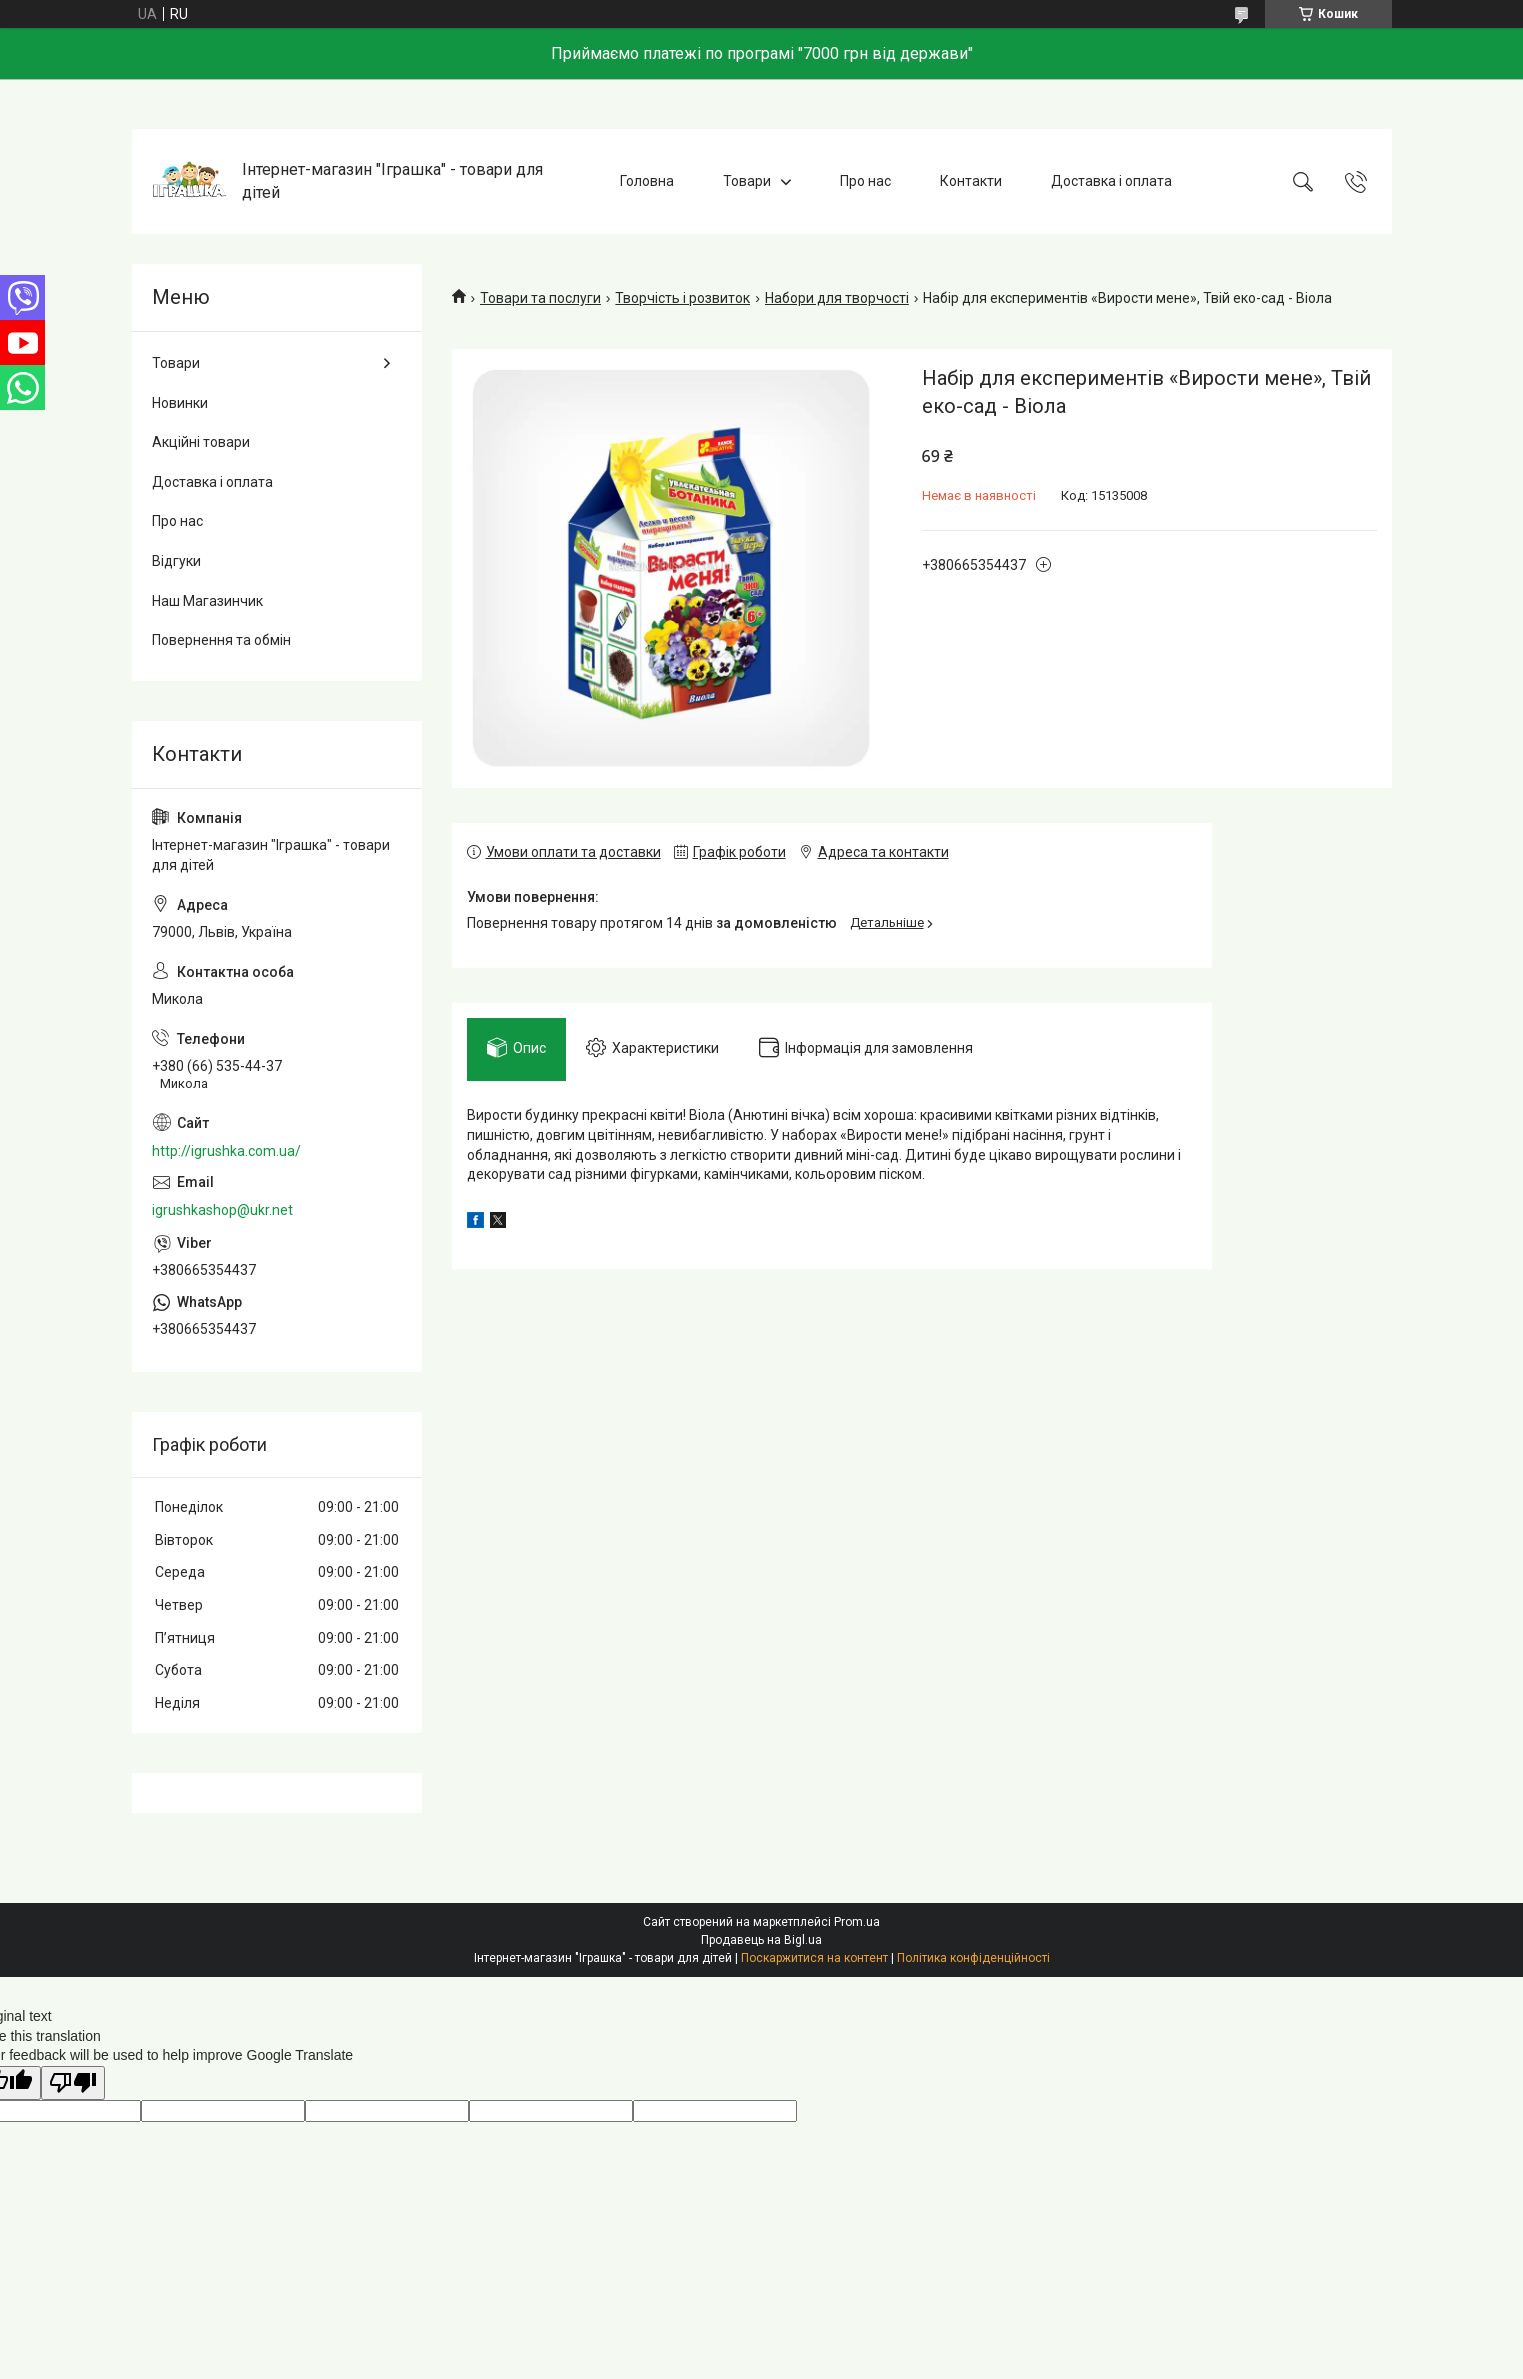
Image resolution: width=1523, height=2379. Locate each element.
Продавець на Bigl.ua (761, 1940)
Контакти (971, 181)
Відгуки (176, 561)
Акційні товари (201, 442)
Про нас (865, 181)
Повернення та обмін (221, 640)
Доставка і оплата (1111, 181)
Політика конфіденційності (973, 1958)
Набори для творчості (837, 298)
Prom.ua (857, 1922)
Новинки (180, 403)
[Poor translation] (73, 2083)
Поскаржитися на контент (814, 1958)
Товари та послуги (540, 298)
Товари (747, 181)
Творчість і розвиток (682, 298)
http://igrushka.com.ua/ (226, 1151)
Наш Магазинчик (207, 601)
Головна (647, 181)
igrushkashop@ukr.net (222, 1210)
